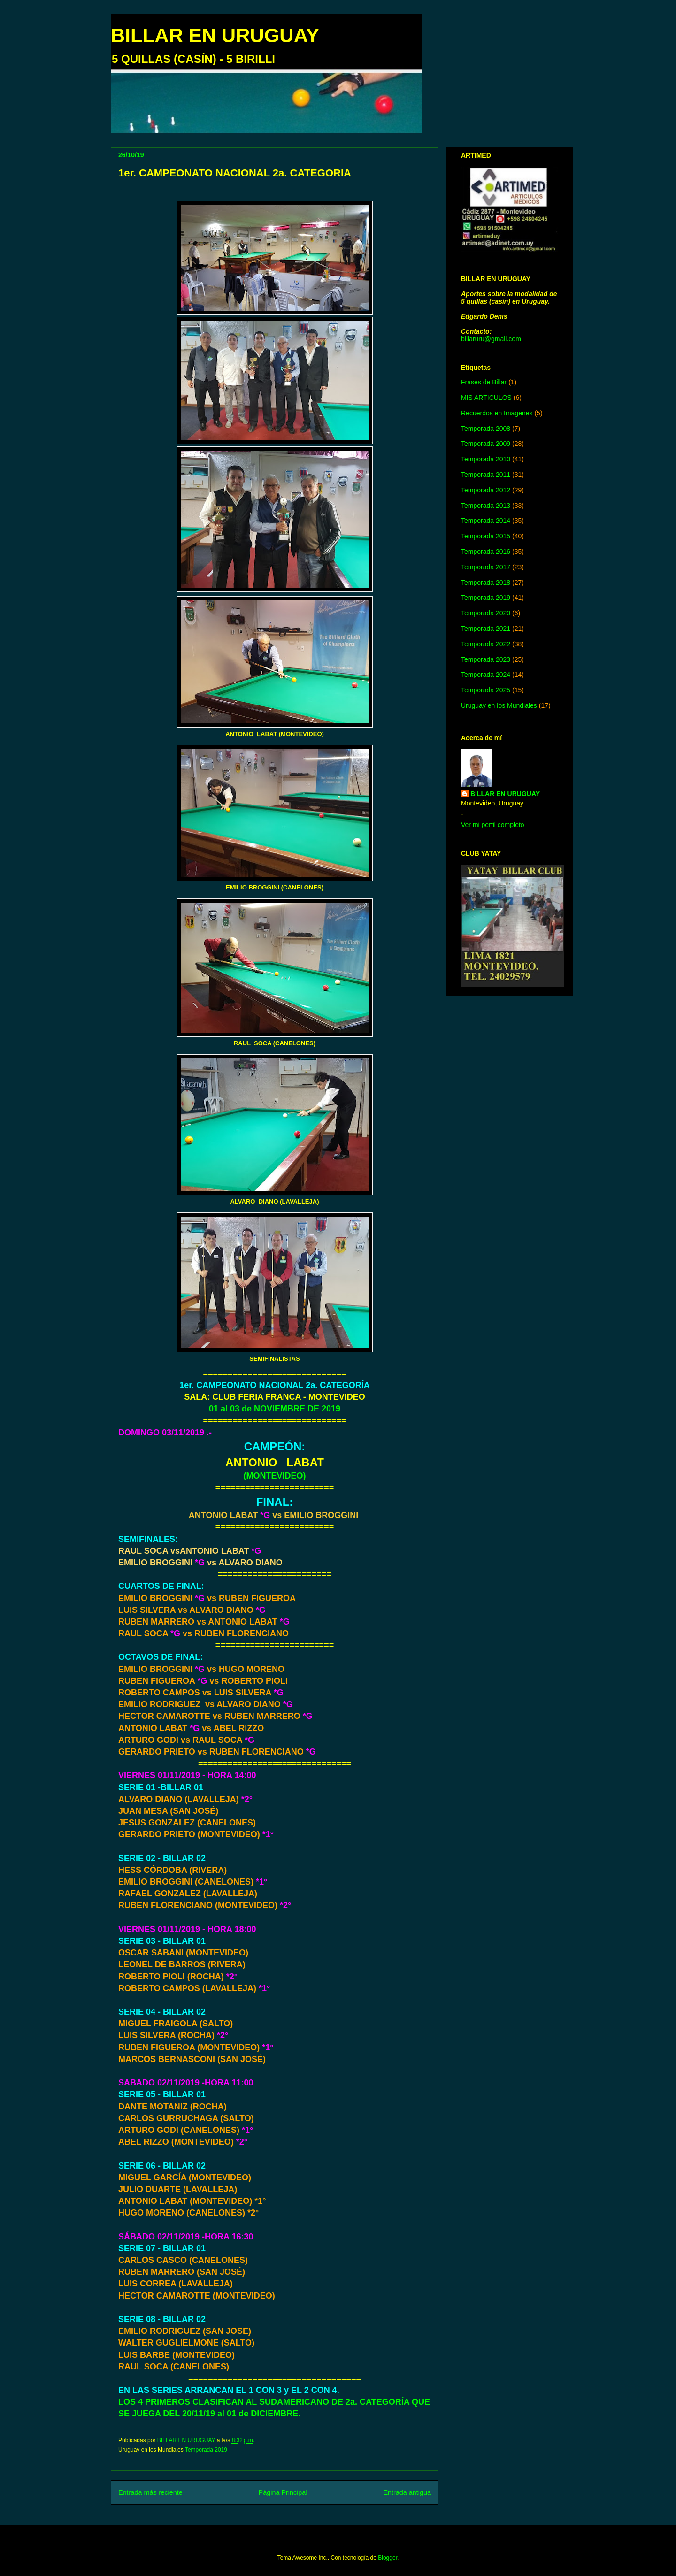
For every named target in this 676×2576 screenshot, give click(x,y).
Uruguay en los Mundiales (499, 705)
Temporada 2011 (485, 474)
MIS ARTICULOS (486, 397)
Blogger (387, 2557)
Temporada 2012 (485, 490)
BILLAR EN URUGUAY (215, 35)
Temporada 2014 (485, 520)
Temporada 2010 (485, 459)
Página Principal (283, 2492)
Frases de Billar (484, 382)
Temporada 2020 (485, 613)
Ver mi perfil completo (492, 824)
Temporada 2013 (485, 505)
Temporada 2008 (485, 428)
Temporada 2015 (485, 536)
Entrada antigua (407, 2492)
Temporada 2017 (485, 567)
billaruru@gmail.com (491, 339)
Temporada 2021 (485, 628)
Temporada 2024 (485, 674)
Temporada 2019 (206, 2449)
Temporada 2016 (485, 551)
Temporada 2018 (485, 582)
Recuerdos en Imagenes (497, 413)
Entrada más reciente (150, 2492)
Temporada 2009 (485, 443)
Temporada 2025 (485, 690)
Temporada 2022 (485, 644)
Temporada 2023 (485, 659)
